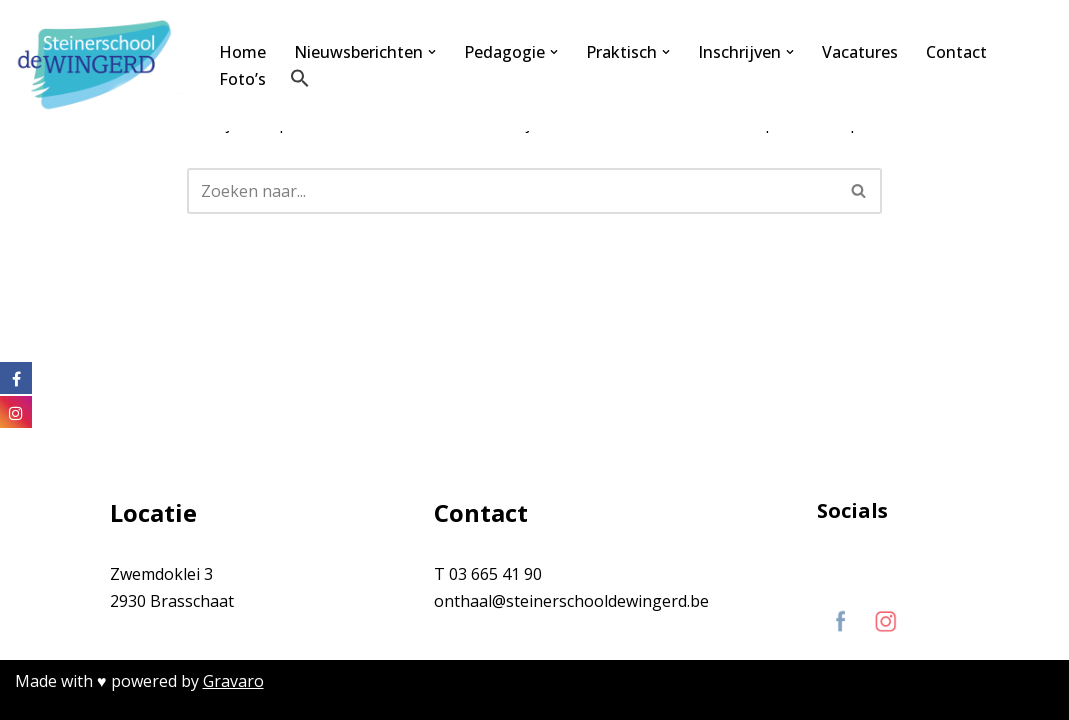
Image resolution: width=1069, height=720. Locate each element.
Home (242, 52)
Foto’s (242, 79)
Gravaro (233, 681)
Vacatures (860, 52)
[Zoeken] (512, 191)
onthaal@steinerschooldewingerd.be (571, 601)
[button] (432, 52)
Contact (956, 52)
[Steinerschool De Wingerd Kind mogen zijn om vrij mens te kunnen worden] (100, 65)
